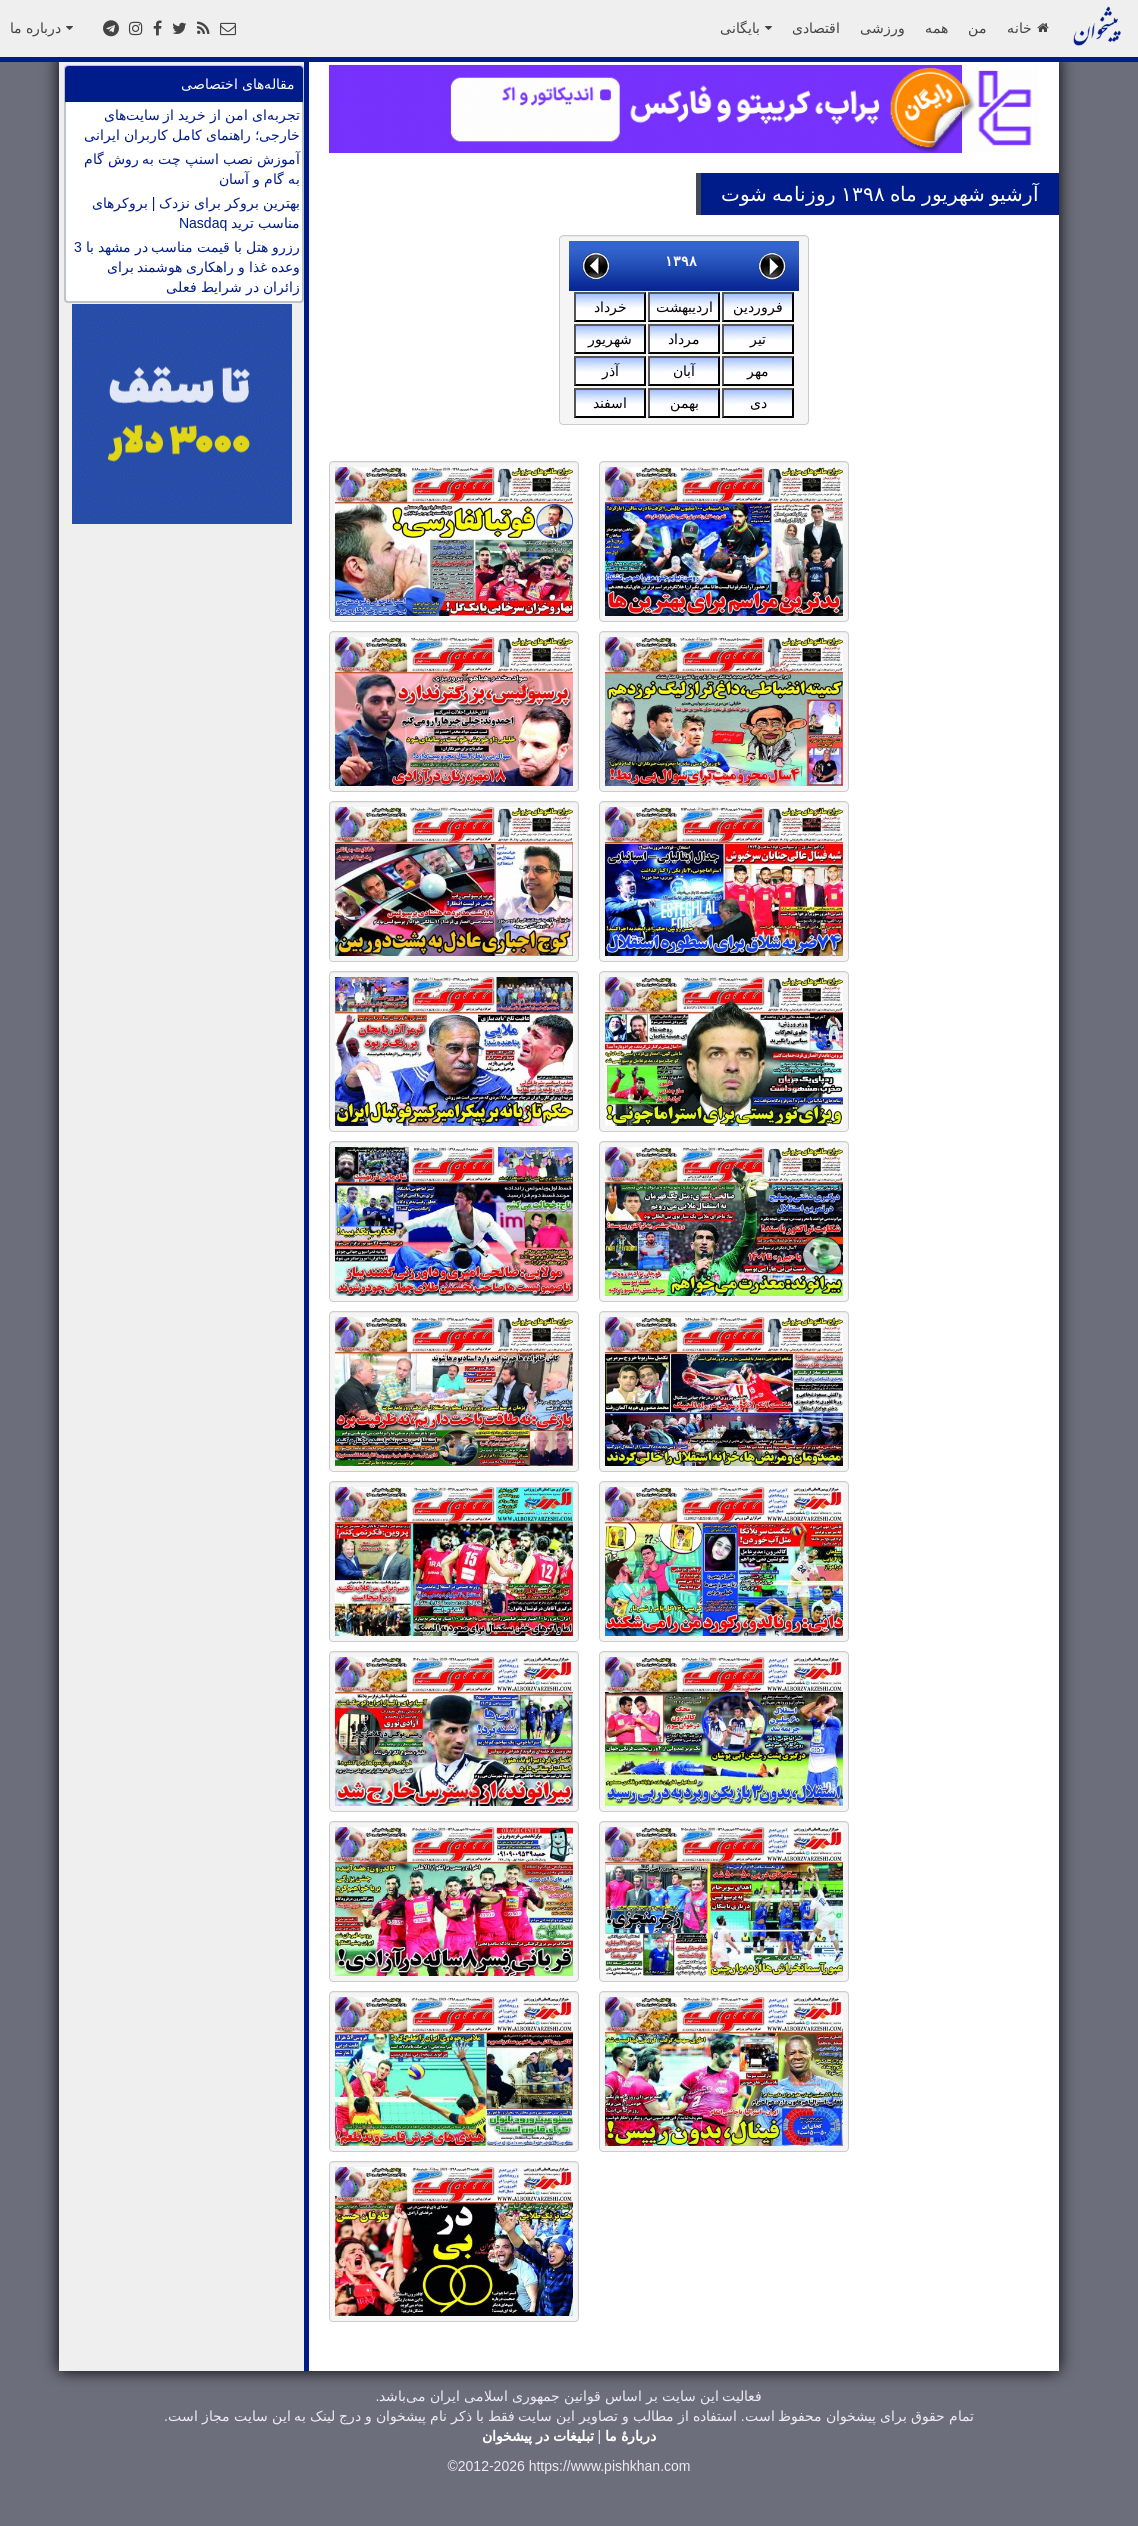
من (977, 28)
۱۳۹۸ (681, 261)
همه (936, 28)
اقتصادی (816, 28)
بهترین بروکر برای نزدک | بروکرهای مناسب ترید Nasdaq (196, 213)
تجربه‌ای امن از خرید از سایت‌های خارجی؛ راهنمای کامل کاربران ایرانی (192, 125)
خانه (1027, 28)
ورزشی (882, 28)
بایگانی (746, 28)
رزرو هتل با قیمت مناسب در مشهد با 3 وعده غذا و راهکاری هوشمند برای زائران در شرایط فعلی (187, 267)
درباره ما (41, 28)
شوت (744, 194)
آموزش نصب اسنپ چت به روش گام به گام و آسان (192, 169)
